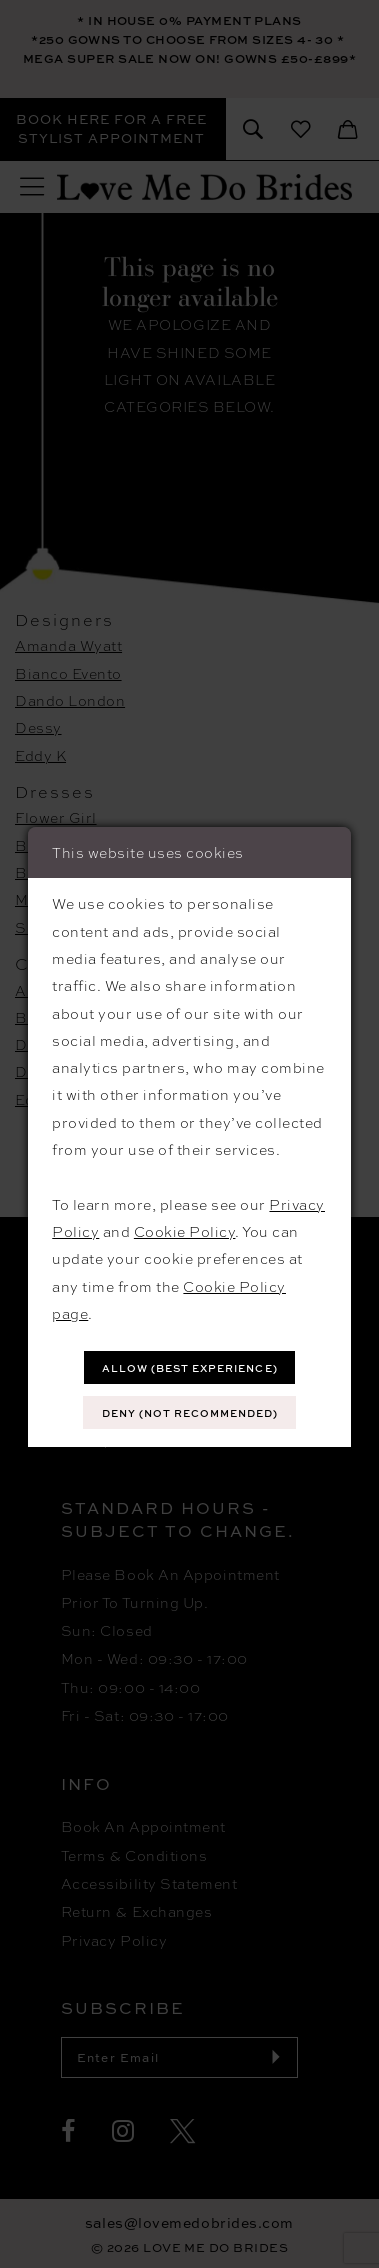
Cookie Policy (185, 1231)
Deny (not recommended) (190, 1413)
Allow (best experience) (189, 1368)
